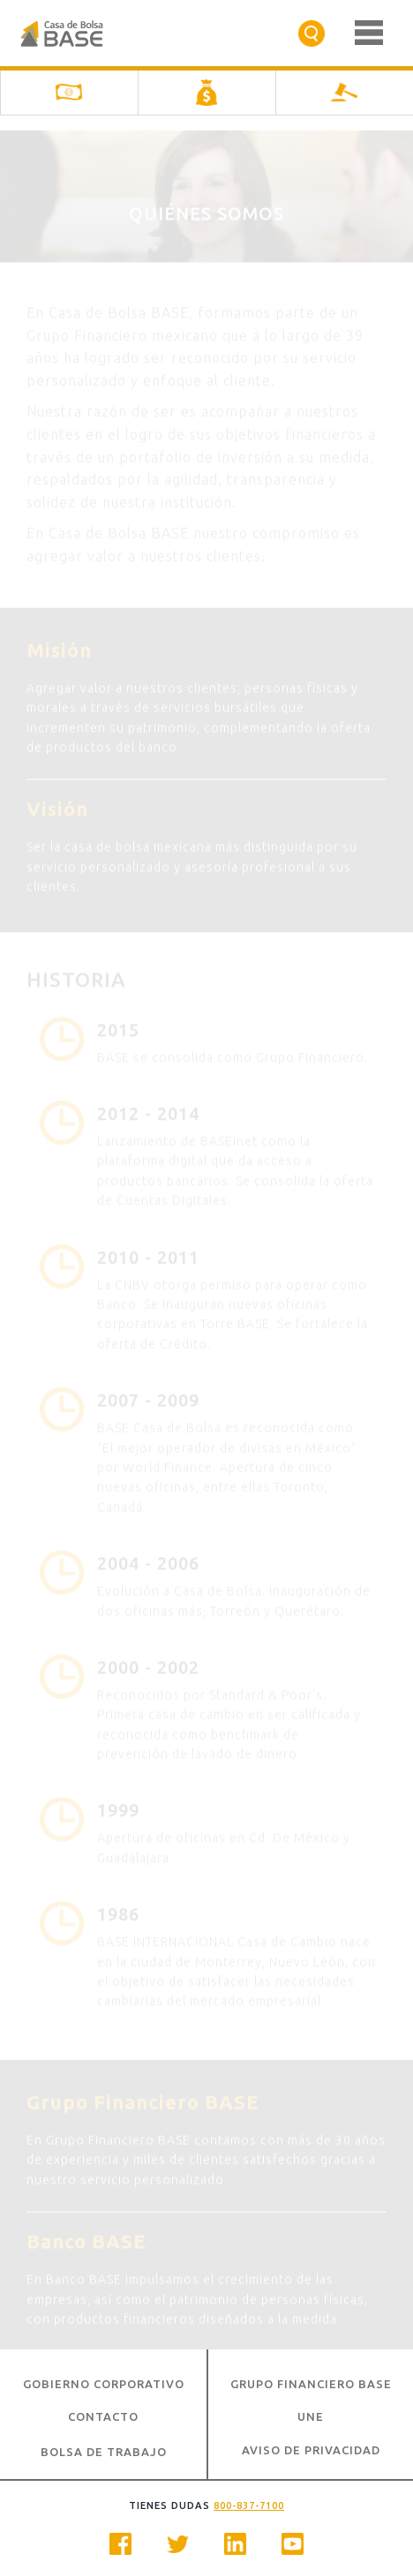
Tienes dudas (206, 2505)
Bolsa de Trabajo (104, 2452)
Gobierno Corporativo (103, 2384)
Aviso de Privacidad (311, 2450)
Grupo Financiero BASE (311, 2384)
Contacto (103, 2416)
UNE (310, 2416)
